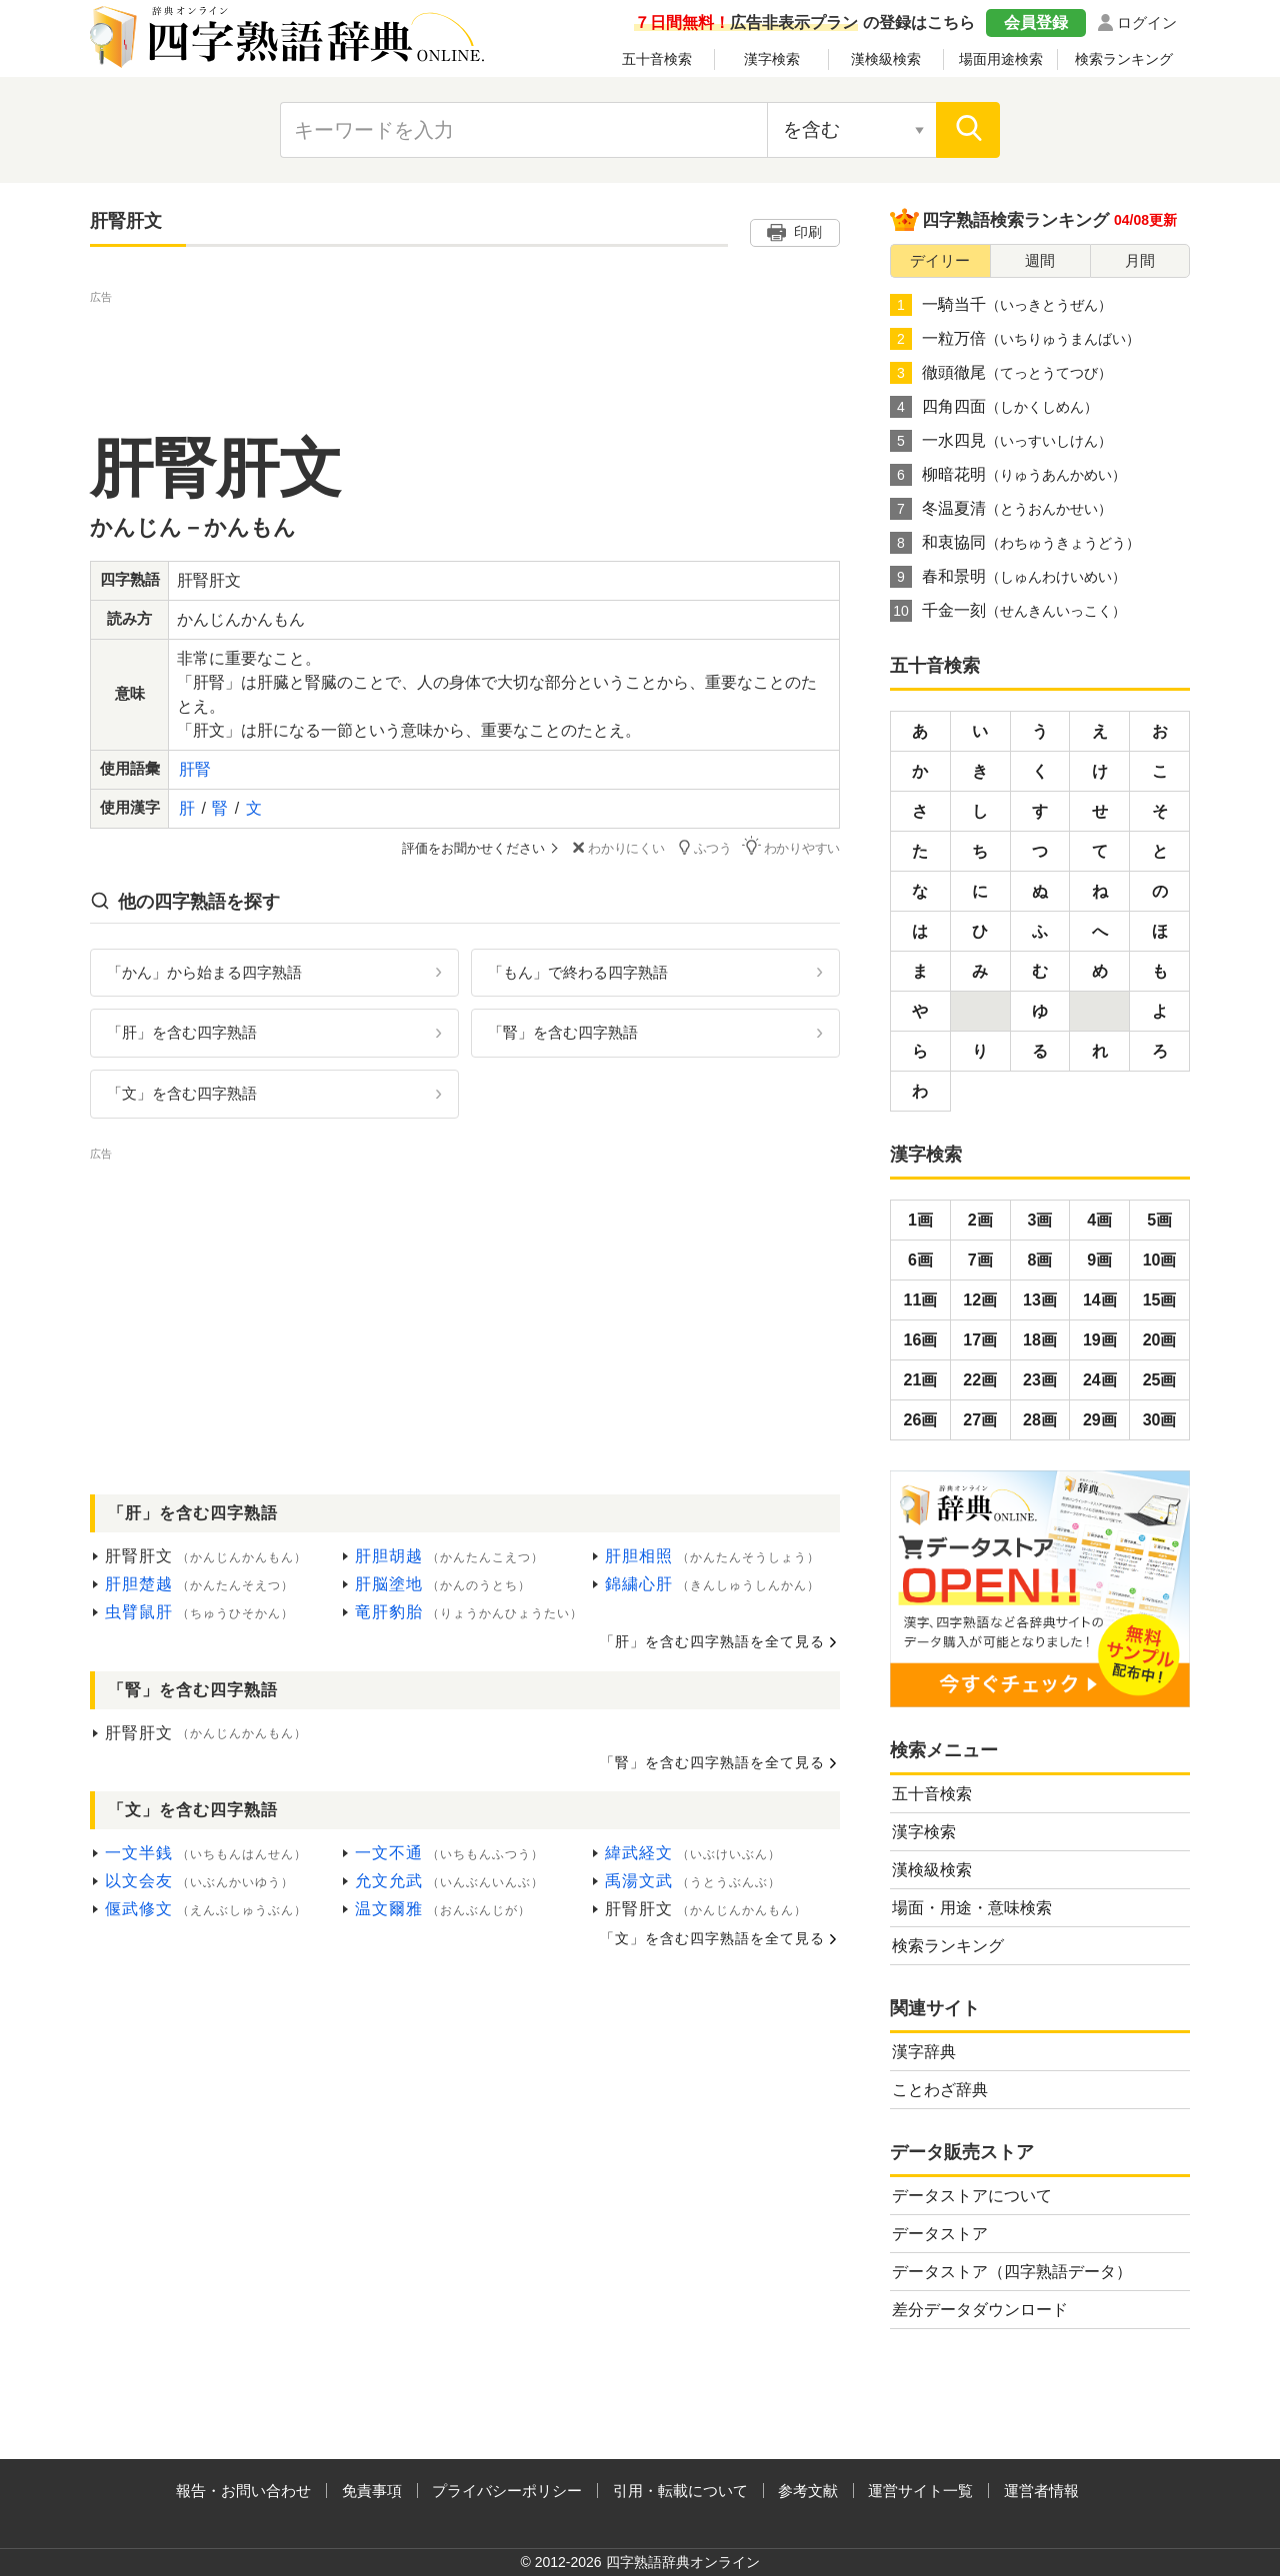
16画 (921, 1339)
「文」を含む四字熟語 (182, 1093)
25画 (1160, 1379)
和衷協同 (1015, 543)
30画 (1160, 1419)
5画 (1159, 1220)
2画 (980, 1220)
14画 (1100, 1299)
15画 (1160, 1299)
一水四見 (1001, 441)
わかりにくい (616, 848)
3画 (1040, 1220)
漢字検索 (772, 59)
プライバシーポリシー (507, 2490)
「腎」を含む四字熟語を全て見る (712, 1762)
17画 (980, 1339)
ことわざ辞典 (940, 2089)
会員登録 (1036, 22)
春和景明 (1008, 577)
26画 (921, 1419)
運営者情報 (1041, 2490)
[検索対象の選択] (852, 130)
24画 (1100, 1379)
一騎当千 (1001, 305)
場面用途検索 (1001, 59)
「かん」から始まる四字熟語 (204, 971)
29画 (1100, 1419)
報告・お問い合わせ (243, 2490)
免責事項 (372, 2490)
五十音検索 (657, 59)
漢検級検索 (886, 59)
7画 (980, 1260)
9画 (1099, 1260)
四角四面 (994, 407)
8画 (1040, 1260)
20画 (1160, 1339)
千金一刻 (1008, 611)
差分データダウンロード (980, 2309)
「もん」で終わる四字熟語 (578, 971)
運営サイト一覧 (920, 2490)
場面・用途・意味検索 (972, 1907)
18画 (1040, 1339)
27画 (980, 1419)
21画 (921, 1379)
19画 (1100, 1339)
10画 (1160, 1260)
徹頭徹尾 (1001, 373)
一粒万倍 (1015, 339)
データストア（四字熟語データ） (1012, 2271)
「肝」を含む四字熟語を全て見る (712, 1641)
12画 (980, 1299)
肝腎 (195, 769)
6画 (920, 1260)
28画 (1040, 1419)
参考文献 (808, 2490)
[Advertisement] (465, 353)
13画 (1040, 1299)
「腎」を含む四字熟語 (563, 1032)
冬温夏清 (1001, 509)
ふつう (703, 847)
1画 (920, 1220)
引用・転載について (680, 2490)
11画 (921, 1299)
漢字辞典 (924, 2051)
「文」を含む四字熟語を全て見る (712, 1938)
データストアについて (972, 2195)
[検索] (968, 130)
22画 (980, 1379)
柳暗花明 (1008, 475)
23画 (1040, 1379)
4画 (1099, 1220)
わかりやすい (791, 847)
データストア (940, 2233)
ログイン (1147, 22)
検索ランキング (1124, 59)
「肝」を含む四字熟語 (182, 1032)
